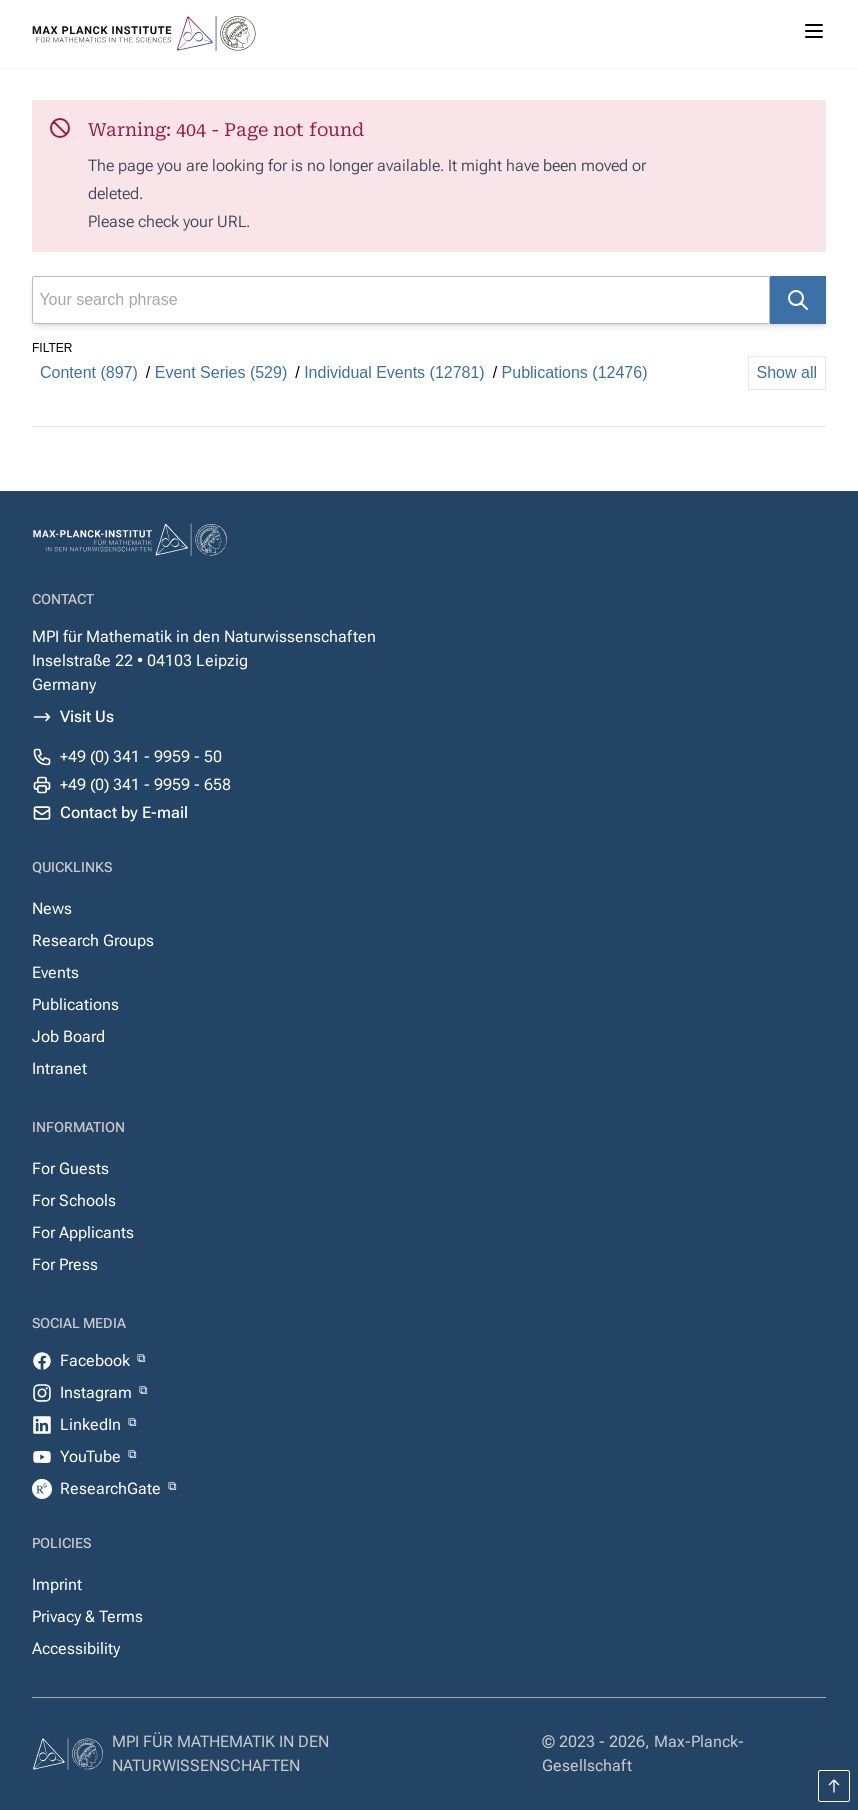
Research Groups (93, 940)
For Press (65, 1264)
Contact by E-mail (124, 812)
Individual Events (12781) (394, 372)
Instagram (98, 1392)
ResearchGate (112, 1488)
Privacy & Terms (87, 1616)
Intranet (59, 1068)
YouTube (92, 1456)
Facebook (97, 1360)
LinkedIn (92, 1424)
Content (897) (89, 372)
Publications (75, 1004)
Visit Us (87, 716)
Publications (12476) (575, 372)
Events (55, 972)
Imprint (57, 1584)
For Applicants (83, 1232)
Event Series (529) (221, 372)
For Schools (74, 1200)
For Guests (70, 1168)
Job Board (68, 1036)
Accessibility (76, 1648)
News (52, 908)
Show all (787, 372)
